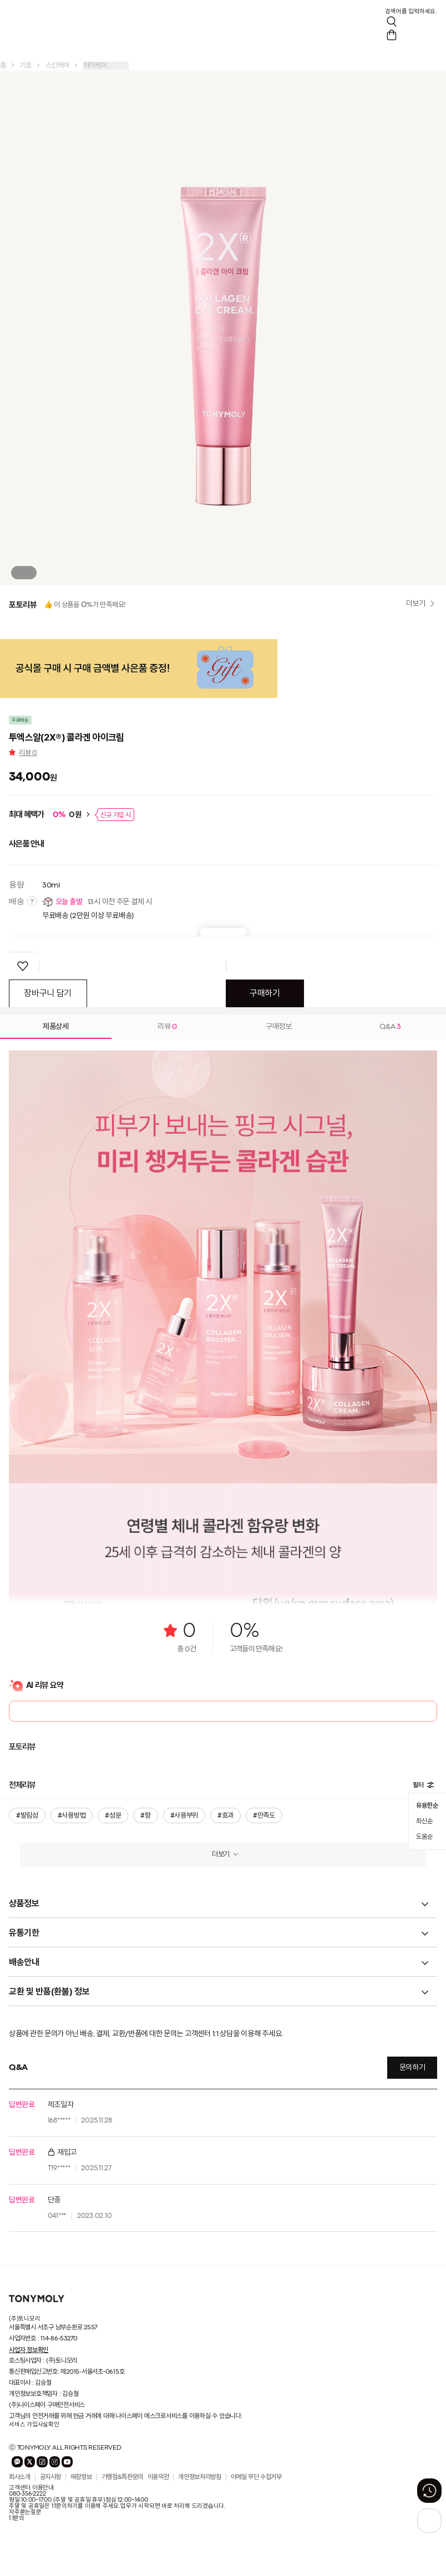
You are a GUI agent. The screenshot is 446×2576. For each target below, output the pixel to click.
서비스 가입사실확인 (34, 2424)
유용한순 (427, 1805)
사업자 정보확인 (28, 2350)
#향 (145, 1816)
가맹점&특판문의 (122, 2477)
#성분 (113, 1816)
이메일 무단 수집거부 (256, 2477)
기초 (26, 66)
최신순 (424, 1821)
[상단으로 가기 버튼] (429, 2520)
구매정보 (279, 1026)
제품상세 (56, 1026)
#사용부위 (184, 1816)
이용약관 (158, 2477)
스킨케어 (57, 66)
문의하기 (412, 2067)
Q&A (390, 1026)
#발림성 (27, 1816)
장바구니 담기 (48, 994)
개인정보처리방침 (199, 2477)
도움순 (424, 1837)
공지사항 (51, 2477)
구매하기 (265, 994)
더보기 (221, 1854)
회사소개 (20, 2477)
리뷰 (28, 753)
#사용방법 (72, 1816)
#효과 (225, 1816)
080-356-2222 (27, 2494)
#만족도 (264, 1816)
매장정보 (81, 2477)
